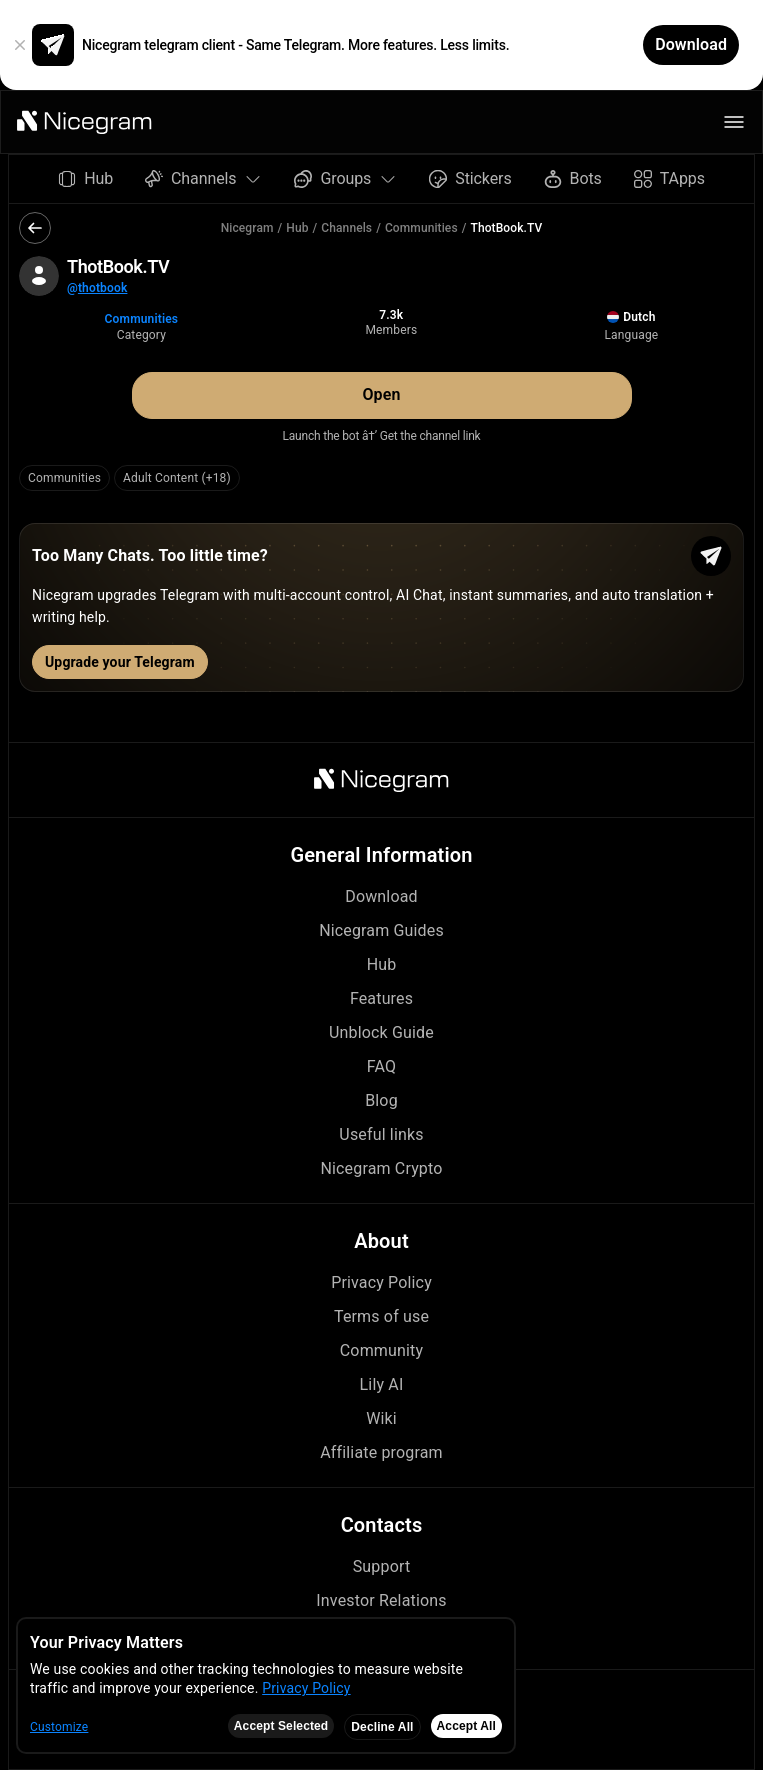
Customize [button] (59, 1727)
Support (382, 1566)
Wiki (381, 1418)
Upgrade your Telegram (120, 662)
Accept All (466, 1726)
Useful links (381, 1134)
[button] (85, 122)
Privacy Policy (381, 1282)
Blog (381, 1100)
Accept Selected (281, 1726)
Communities (421, 228)
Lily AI (382, 1384)
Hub (297, 228)
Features (381, 998)
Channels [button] (203, 178)
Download (381, 896)
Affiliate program (381, 1452)
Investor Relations (381, 1600)
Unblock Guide (381, 1032)
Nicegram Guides (381, 930)
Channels (346, 228)
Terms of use (381, 1316)
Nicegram (247, 228)
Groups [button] (345, 178)
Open (381, 394)
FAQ (381, 1066)
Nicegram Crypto (381, 1168)
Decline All (382, 1727)
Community (381, 1350)
